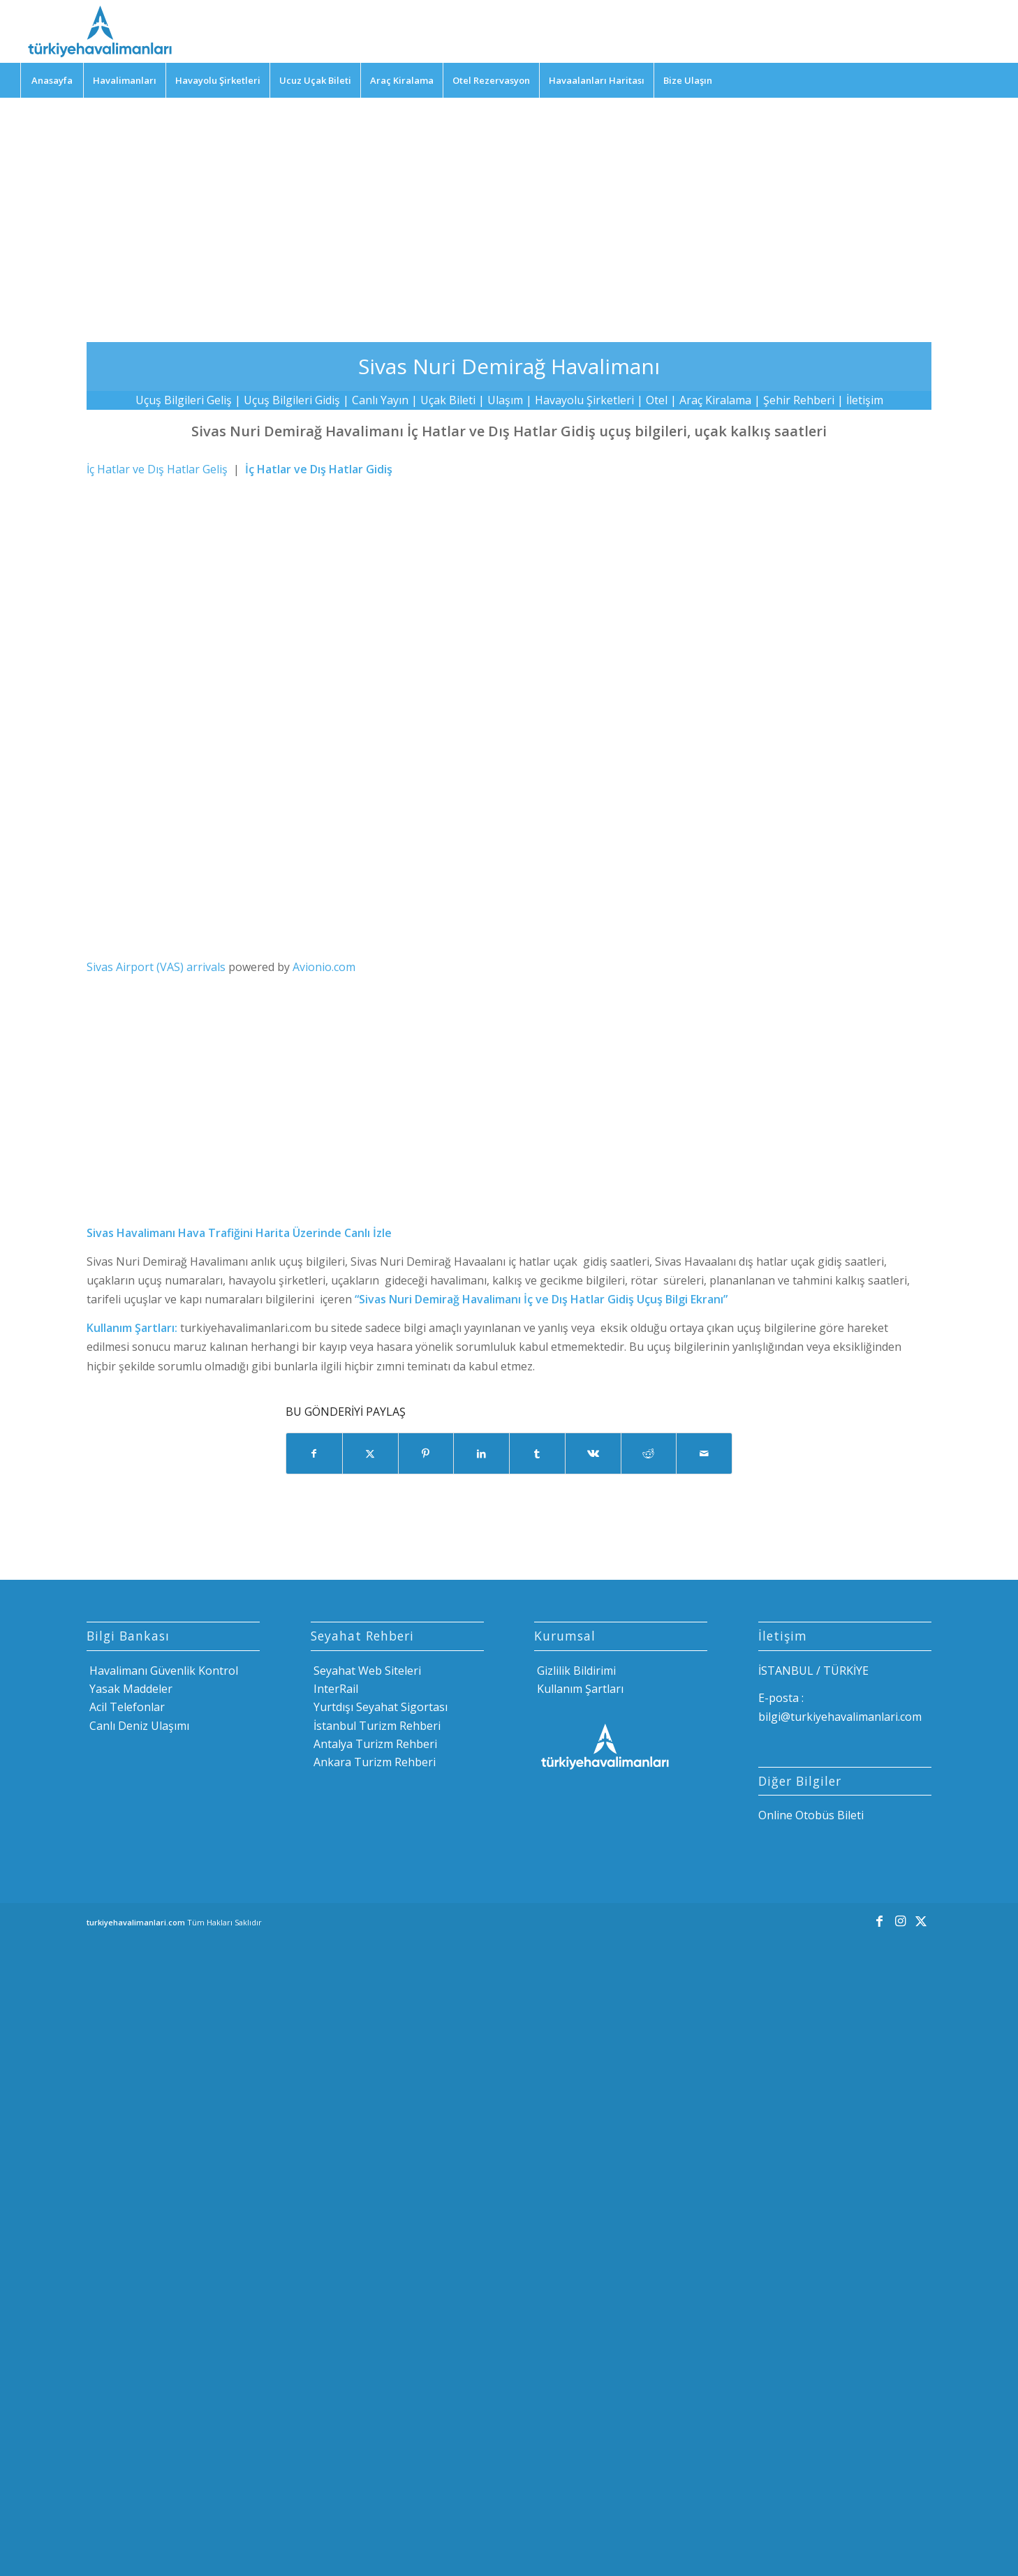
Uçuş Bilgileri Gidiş (292, 400)
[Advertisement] (509, 209)
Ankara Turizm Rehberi (373, 1762)
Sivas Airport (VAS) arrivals (156, 967)
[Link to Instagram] (900, 1920)
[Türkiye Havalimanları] (98, 31)
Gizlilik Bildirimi (575, 1670)
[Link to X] (920, 1920)
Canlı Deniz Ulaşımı (138, 1725)
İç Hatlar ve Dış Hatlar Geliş (157, 469)
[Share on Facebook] (314, 1453)
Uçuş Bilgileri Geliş (183, 400)
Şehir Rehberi (798, 400)
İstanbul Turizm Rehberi (376, 1725)
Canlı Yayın (380, 400)
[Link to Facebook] (879, 1920)
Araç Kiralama (715, 400)
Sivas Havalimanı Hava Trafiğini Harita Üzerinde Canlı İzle (239, 1233)
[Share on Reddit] (649, 1453)
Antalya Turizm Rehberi (374, 1744)
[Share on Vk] (593, 1453)
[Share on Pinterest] (426, 1453)
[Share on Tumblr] (537, 1453)
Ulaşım (505, 400)
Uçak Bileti (447, 400)
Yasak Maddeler (129, 1688)
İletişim (864, 400)
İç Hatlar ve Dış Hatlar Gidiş (318, 469)
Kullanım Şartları (579, 1688)
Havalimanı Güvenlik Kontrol (162, 1670)
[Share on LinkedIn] (481, 1453)
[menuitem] (51, 80)
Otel (656, 400)
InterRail (334, 1688)
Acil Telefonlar (126, 1707)
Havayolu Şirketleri (584, 400)
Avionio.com (324, 967)
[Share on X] (370, 1453)
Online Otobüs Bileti (811, 1815)
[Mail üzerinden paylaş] (704, 1453)
